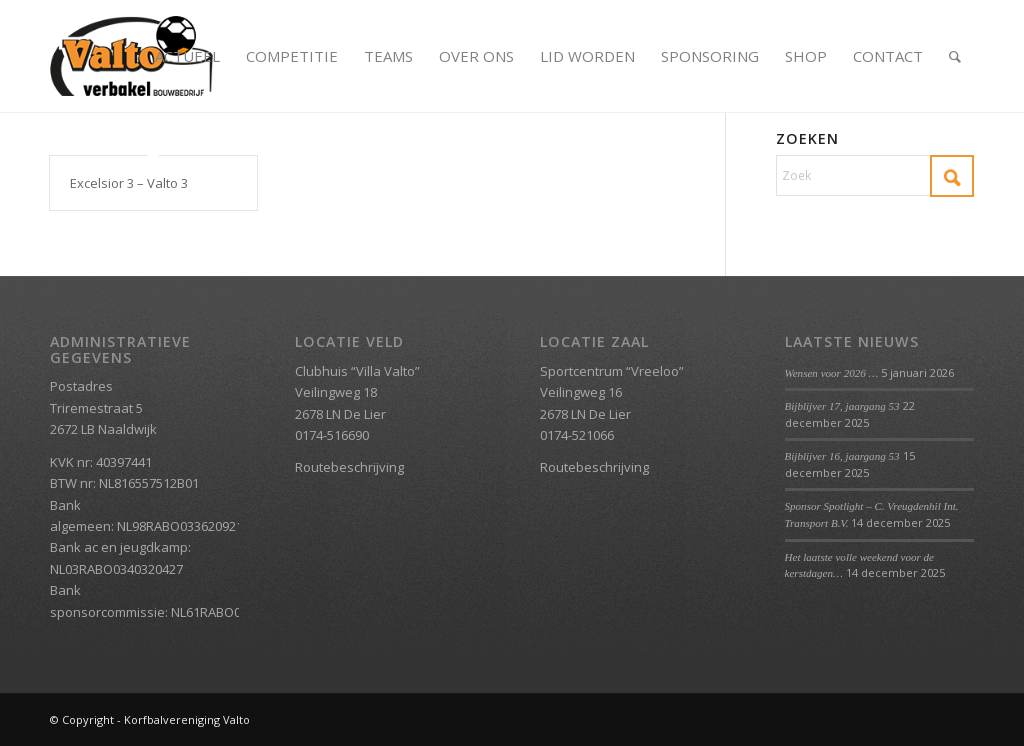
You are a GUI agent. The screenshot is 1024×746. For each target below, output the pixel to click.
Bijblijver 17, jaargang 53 (842, 406)
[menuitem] (187, 56)
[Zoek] (955, 56)
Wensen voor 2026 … (832, 373)
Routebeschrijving (349, 467)
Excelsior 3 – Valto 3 (129, 183)
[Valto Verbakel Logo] (131, 56)
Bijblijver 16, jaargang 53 (842, 456)
